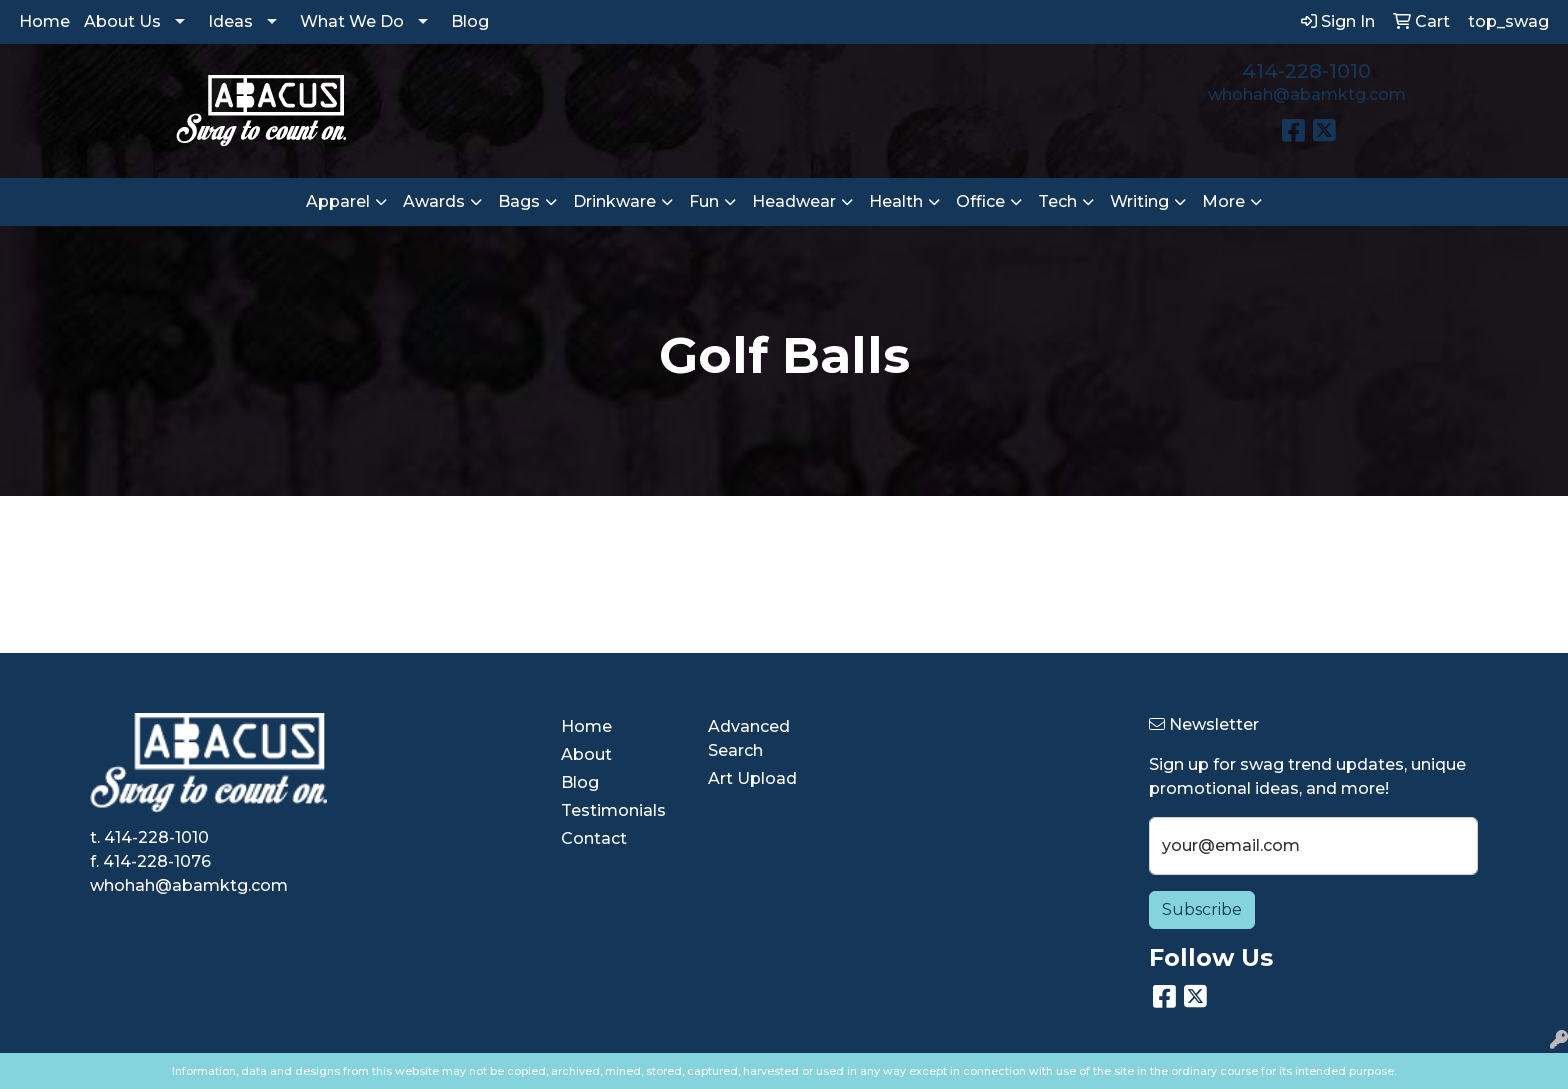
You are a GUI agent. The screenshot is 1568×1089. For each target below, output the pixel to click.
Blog (470, 21)
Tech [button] (1057, 201)
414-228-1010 (1306, 71)
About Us (122, 21)
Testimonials (613, 810)
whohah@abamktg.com (1307, 94)
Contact (594, 838)
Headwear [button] (794, 201)
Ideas (230, 21)
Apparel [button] (338, 201)
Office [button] (980, 201)
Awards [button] (434, 201)
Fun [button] (704, 201)
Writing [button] (1139, 201)
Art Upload (752, 778)
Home (44, 21)
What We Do (352, 21)
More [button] (1223, 201)
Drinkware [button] (614, 201)
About (586, 754)
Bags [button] (519, 201)
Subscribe (1202, 909)
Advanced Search (749, 738)
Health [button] (896, 201)
